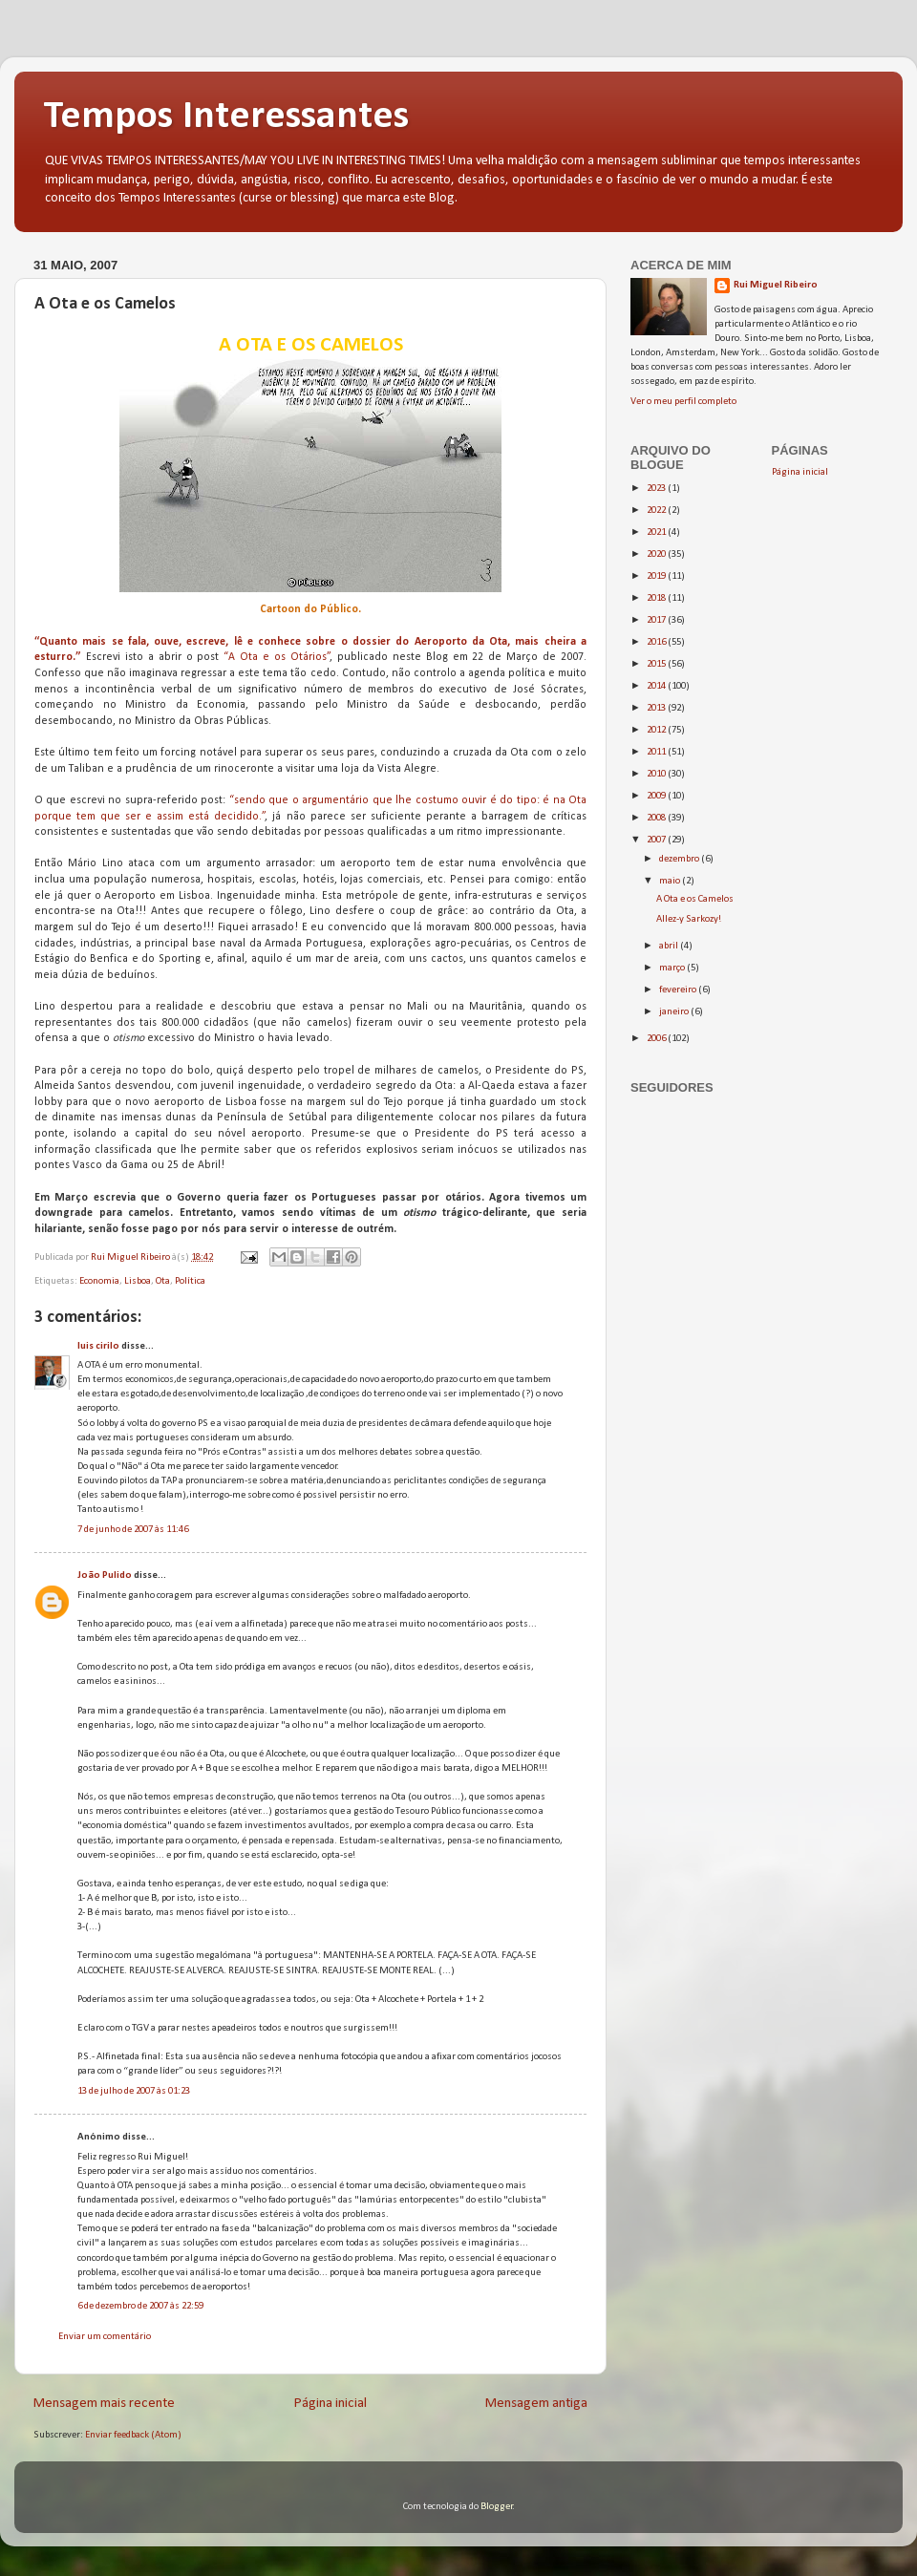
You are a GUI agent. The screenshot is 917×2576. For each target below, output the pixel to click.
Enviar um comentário (104, 2336)
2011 (657, 752)
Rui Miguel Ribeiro (776, 285)
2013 (657, 708)
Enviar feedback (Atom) (133, 2435)
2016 (657, 642)
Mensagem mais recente (104, 2403)
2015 (657, 664)
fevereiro (678, 990)
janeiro (675, 1012)
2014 (657, 686)
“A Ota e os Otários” (277, 657)
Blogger (496, 2506)
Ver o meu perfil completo (683, 401)
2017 (657, 620)
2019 (657, 576)
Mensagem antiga (536, 2403)
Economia (99, 1281)
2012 (657, 730)
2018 (657, 598)
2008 (657, 818)
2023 (657, 488)
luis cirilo (98, 1346)
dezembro (680, 859)
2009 (657, 796)
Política (190, 1281)
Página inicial (330, 2403)
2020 (657, 554)
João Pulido (104, 1575)
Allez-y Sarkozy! (688, 919)
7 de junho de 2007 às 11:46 (132, 1529)
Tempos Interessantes (226, 117)
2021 (657, 532)
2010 (657, 774)
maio (670, 881)
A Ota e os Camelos (695, 899)
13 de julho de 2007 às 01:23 (133, 2091)
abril (669, 946)
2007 (657, 840)
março (673, 968)
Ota (163, 1281)
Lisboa (137, 1281)
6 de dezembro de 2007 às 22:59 (140, 2306)
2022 (657, 510)
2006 (657, 1038)
